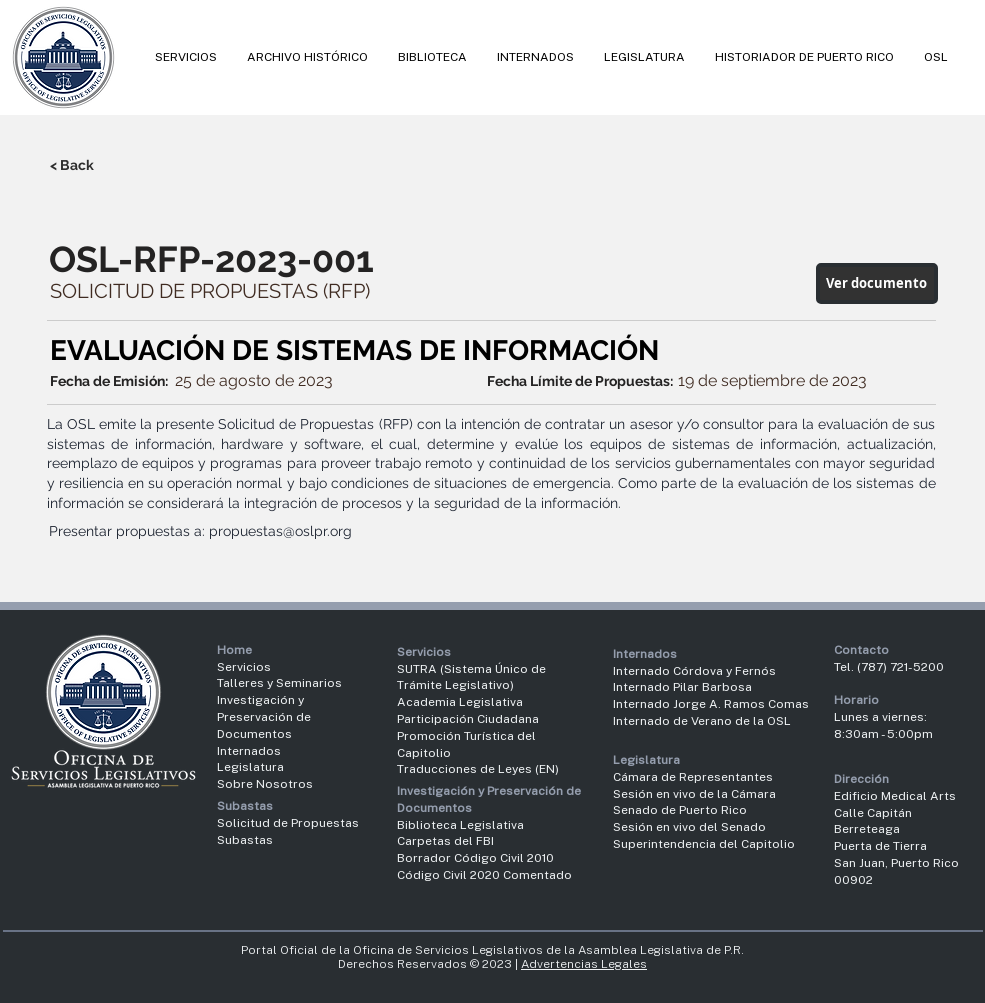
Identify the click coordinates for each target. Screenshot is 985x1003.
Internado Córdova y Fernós (694, 671)
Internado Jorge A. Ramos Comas (711, 704)
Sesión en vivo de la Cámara (694, 794)
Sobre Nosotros (265, 784)
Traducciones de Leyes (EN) (478, 769)
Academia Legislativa (460, 702)
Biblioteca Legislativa (460, 825)
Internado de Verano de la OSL (702, 721)
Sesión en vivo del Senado (689, 827)
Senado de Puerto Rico (680, 810)
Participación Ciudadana (468, 719)
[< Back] (116, 165)
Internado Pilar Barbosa (682, 687)
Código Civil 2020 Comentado (486, 875)
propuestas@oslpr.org (280, 531)
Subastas (245, 840)
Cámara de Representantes (693, 777)
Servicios (244, 667)
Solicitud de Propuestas (288, 823)
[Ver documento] (877, 283)
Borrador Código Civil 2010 (475, 858)
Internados (249, 751)
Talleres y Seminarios (279, 683)
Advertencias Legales (584, 964)
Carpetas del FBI (445, 841)
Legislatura (250, 767)
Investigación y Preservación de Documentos (264, 717)
